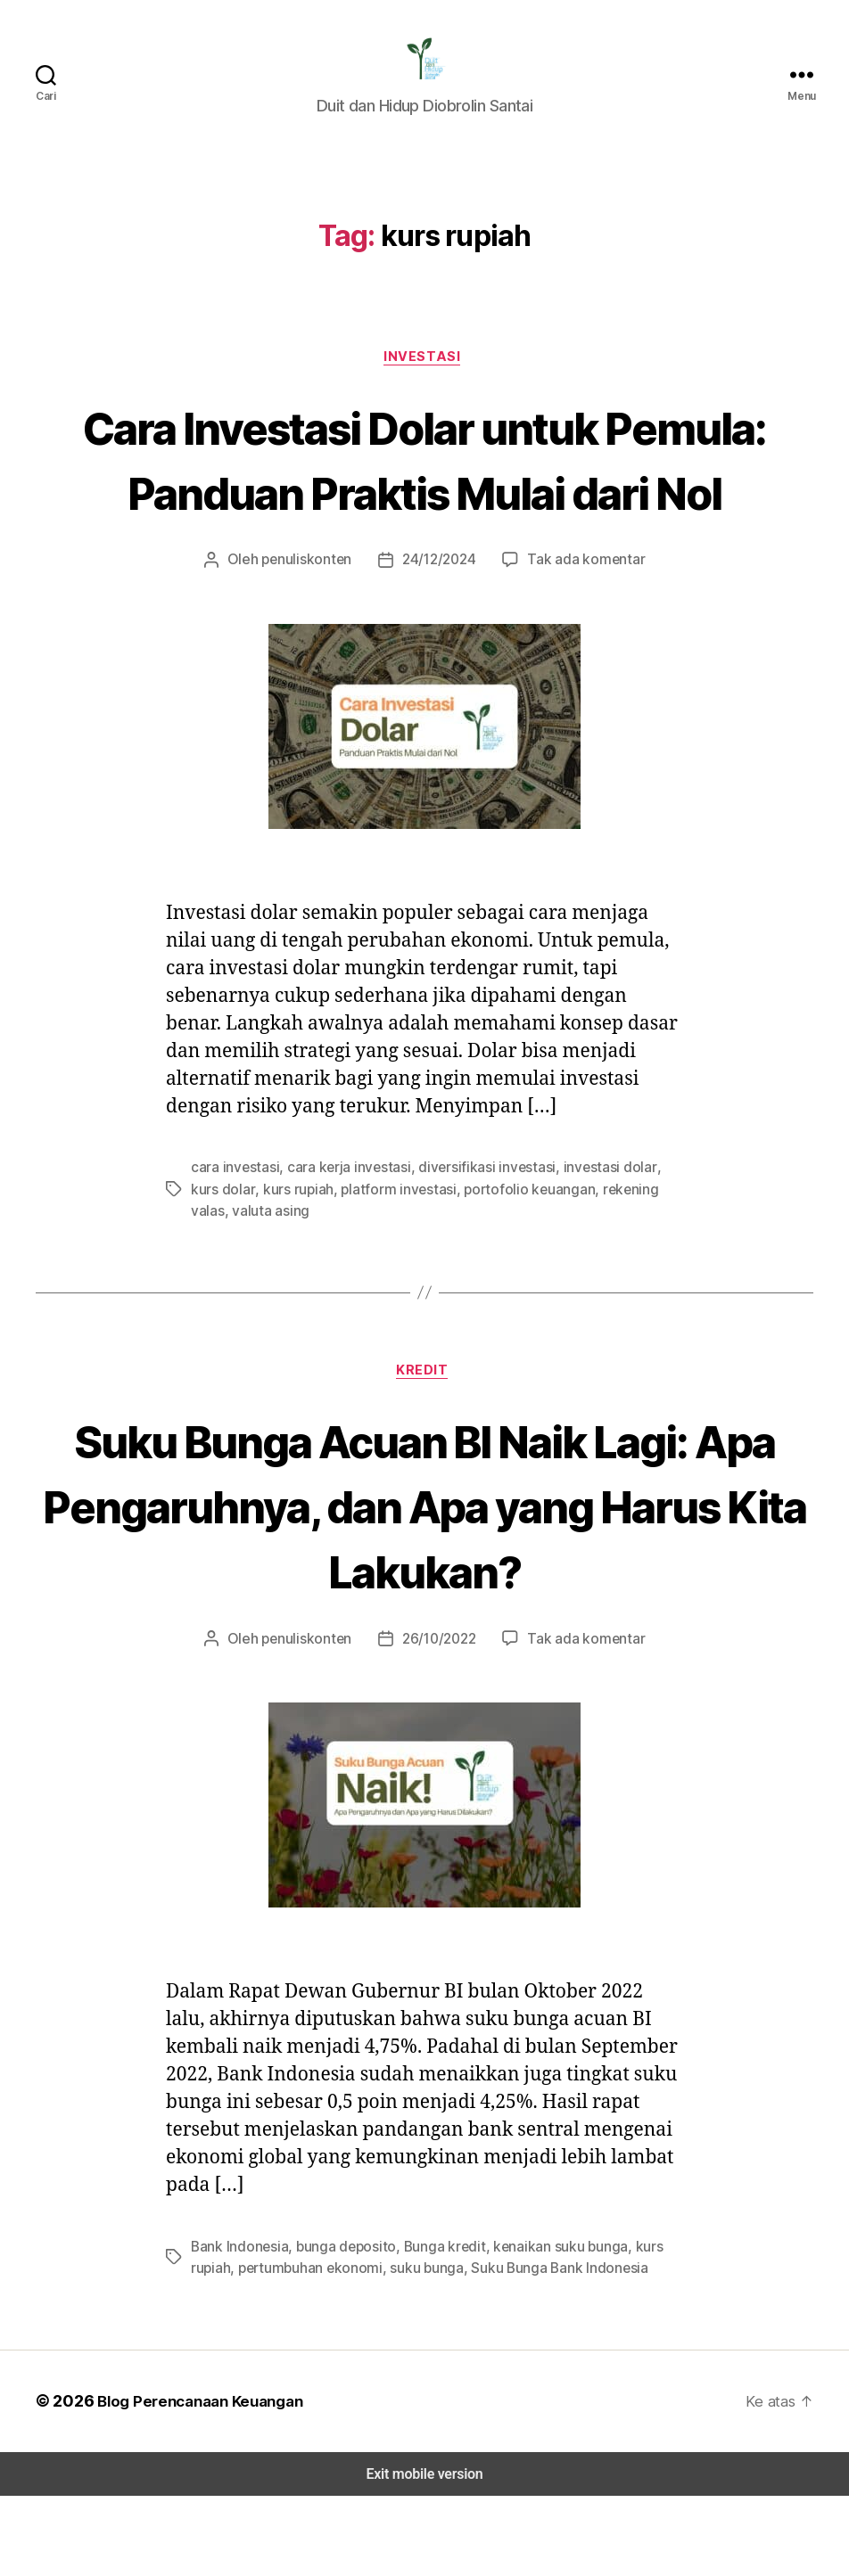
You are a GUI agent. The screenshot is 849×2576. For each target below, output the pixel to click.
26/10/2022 (439, 1719)
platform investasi (356, 1267)
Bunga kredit (434, 2326)
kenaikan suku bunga (545, 2326)
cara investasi (233, 1245)
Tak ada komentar (581, 637)
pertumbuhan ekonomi (305, 2348)
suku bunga (417, 2348)
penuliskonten (311, 637)
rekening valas (590, 1267)
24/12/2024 (439, 637)
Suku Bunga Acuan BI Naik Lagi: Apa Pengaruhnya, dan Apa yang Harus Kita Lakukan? (424, 1584)
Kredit (424, 1450)
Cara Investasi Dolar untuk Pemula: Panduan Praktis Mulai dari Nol (424, 503)
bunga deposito (340, 2326)
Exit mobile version (424, 2554)
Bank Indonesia (238, 2326)
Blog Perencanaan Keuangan (198, 2481)
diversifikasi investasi (470, 1245)
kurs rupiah (262, 1267)
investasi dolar (585, 1245)
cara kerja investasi (341, 1245)
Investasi (424, 368)
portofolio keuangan (477, 1267)
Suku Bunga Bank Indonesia (547, 2348)
